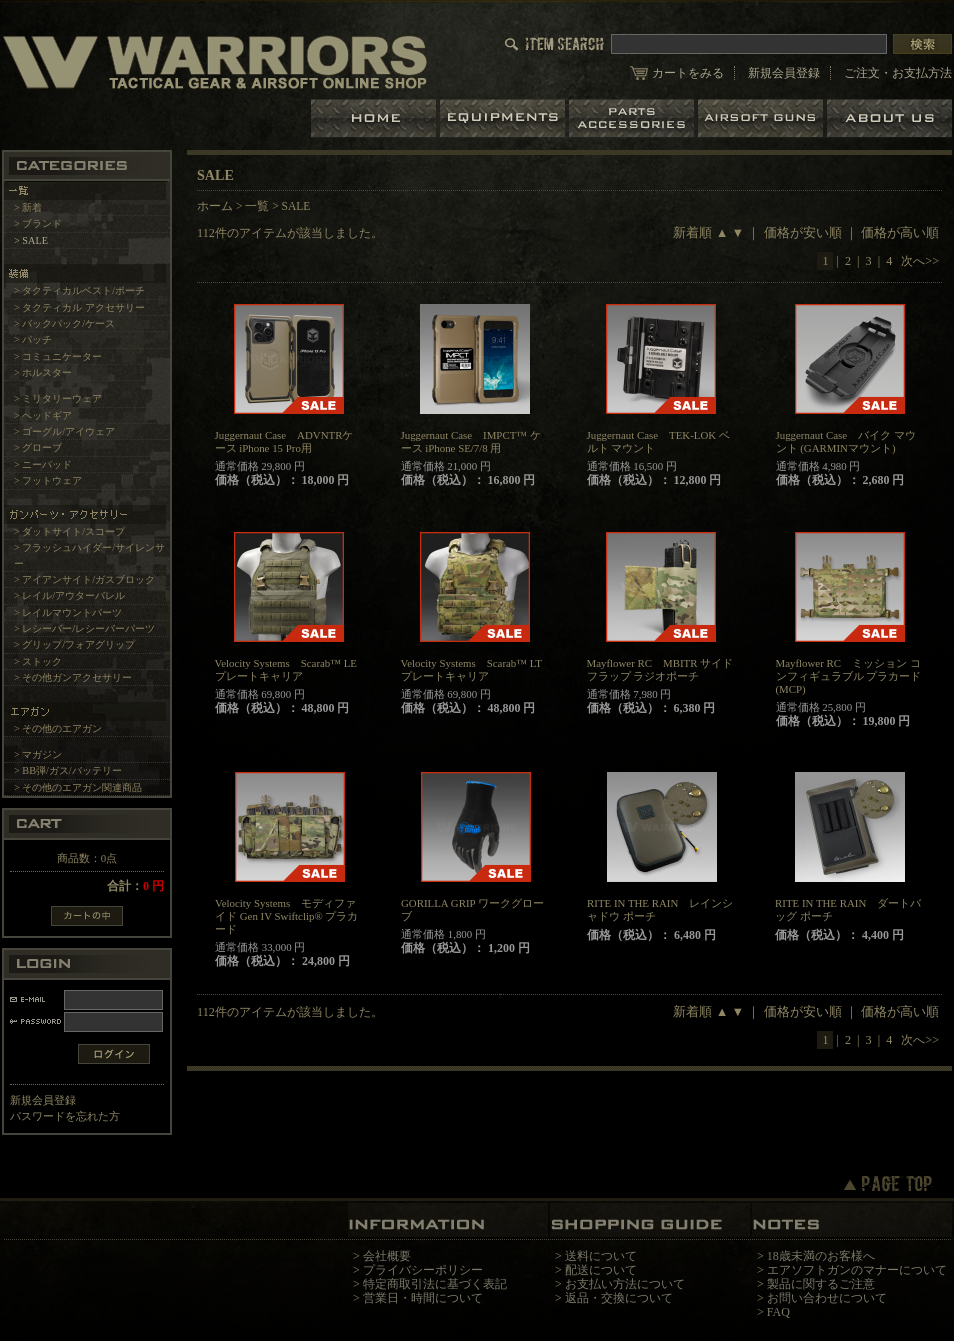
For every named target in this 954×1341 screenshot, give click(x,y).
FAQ (778, 1312)
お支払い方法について (625, 1284)
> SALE (31, 240)
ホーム (375, 118)
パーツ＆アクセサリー (633, 118)
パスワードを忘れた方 (65, 1116)
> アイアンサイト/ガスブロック (84, 579)
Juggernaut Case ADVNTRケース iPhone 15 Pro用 (284, 441)
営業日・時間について (423, 1298)
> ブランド (38, 223)
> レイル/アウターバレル (69, 595)
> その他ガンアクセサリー (73, 677)
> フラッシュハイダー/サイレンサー (89, 555)
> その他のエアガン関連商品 (78, 787)
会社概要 (387, 1256)
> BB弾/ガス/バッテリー (68, 770)
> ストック (38, 661)
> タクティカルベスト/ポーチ (79, 290)
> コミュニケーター (58, 356)
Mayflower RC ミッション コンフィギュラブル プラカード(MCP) (849, 676)
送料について (601, 1256)
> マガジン (38, 754)
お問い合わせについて (827, 1298)
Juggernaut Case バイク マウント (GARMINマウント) (846, 441)
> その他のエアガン (58, 728)
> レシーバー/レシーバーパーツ (84, 628)
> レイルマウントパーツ (68, 612)
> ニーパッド (43, 464)
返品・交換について (619, 1298)
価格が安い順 (803, 233)
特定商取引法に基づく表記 (435, 1284)
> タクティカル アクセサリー (79, 307)
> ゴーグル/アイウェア (64, 431)
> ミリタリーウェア (58, 398)
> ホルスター (43, 372)
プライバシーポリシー (423, 1270)
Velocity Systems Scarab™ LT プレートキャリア (471, 669)
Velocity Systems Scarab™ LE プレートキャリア (286, 669)
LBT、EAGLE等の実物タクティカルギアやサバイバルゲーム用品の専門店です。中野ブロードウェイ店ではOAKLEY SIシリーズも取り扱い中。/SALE (215, 61)
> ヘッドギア (43, 415)
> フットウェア (48, 480)
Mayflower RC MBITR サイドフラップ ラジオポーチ (660, 669)
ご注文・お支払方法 (898, 73)
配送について (601, 1270)
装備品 (504, 118)
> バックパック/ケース (64, 323)
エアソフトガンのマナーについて (857, 1270)
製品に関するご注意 (821, 1284)
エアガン (762, 118)
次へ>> (920, 261)
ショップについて (889, 118)
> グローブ (38, 447)
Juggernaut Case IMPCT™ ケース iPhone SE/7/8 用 (471, 441)
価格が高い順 (900, 233)
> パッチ (33, 339)
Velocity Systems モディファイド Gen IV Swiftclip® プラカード (286, 916)
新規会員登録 (784, 73)
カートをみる (688, 73)
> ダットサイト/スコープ (69, 531)
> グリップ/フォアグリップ (74, 644)
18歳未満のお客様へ (821, 1256)
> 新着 (28, 207)
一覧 (257, 206)
